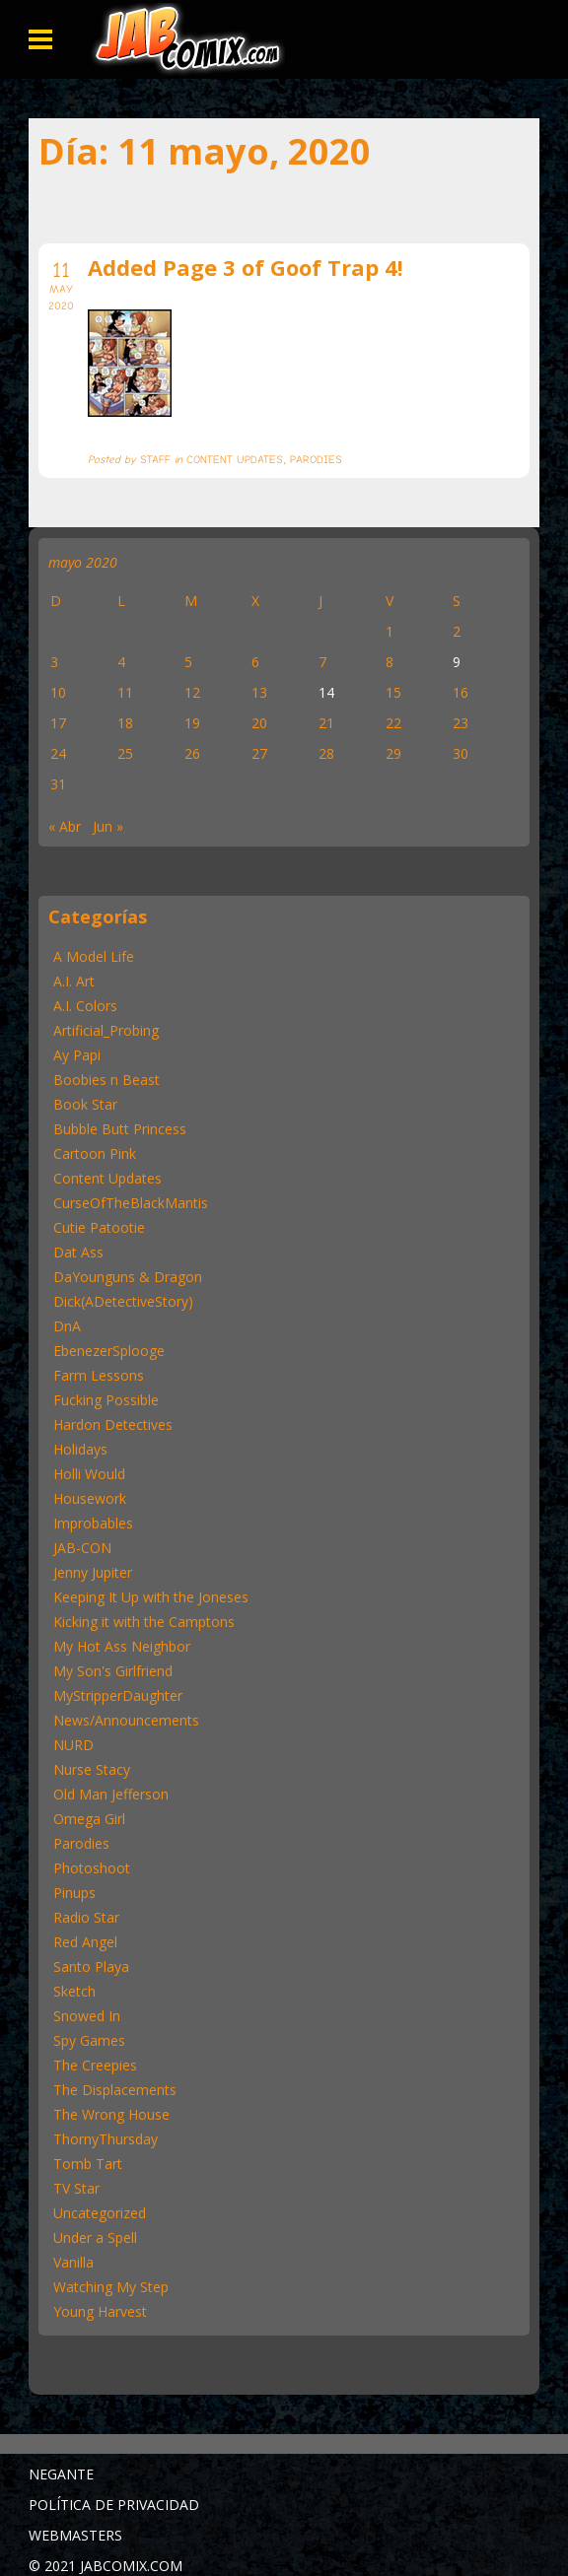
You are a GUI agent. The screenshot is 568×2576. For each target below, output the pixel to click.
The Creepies (95, 2065)
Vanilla (73, 2262)
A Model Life (93, 956)
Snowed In (86, 2015)
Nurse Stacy (91, 1769)
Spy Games (89, 2040)
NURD (73, 1744)
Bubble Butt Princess (119, 1128)
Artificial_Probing (106, 1030)
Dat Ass (78, 1252)
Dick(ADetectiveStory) (123, 1301)
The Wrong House (111, 2114)
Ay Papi (77, 1055)
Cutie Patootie (99, 1227)
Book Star (85, 1104)
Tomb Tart (87, 2163)
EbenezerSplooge (109, 1350)
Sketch (74, 1991)
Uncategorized (99, 2212)
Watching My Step (111, 2286)
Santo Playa (91, 1966)
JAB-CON (82, 1547)
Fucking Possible (106, 1399)
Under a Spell (95, 2237)
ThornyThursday (105, 2139)
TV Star (76, 2188)
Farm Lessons (98, 1375)
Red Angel (85, 1941)
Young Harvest (100, 2311)
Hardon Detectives (113, 1424)
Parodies (81, 1843)
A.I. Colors (85, 1005)
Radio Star (86, 1917)
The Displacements (115, 2089)
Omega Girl (89, 1818)
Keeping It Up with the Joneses (150, 1597)
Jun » (108, 826)
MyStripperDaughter (117, 1695)
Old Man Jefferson (111, 1794)
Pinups (74, 1892)
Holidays (80, 1449)
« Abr (64, 826)
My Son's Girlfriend (113, 1670)
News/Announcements (126, 1720)
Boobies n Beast (106, 1079)
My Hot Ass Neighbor (121, 1646)
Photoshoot (91, 1868)
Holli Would (89, 1473)
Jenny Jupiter (92, 1572)
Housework (89, 1498)
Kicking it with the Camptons (144, 1621)
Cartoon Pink (94, 1153)
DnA (67, 1326)
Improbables (93, 1523)
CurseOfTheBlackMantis (130, 1202)
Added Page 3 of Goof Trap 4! (245, 267)
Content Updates (107, 1178)
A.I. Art (74, 981)
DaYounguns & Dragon (127, 1276)
